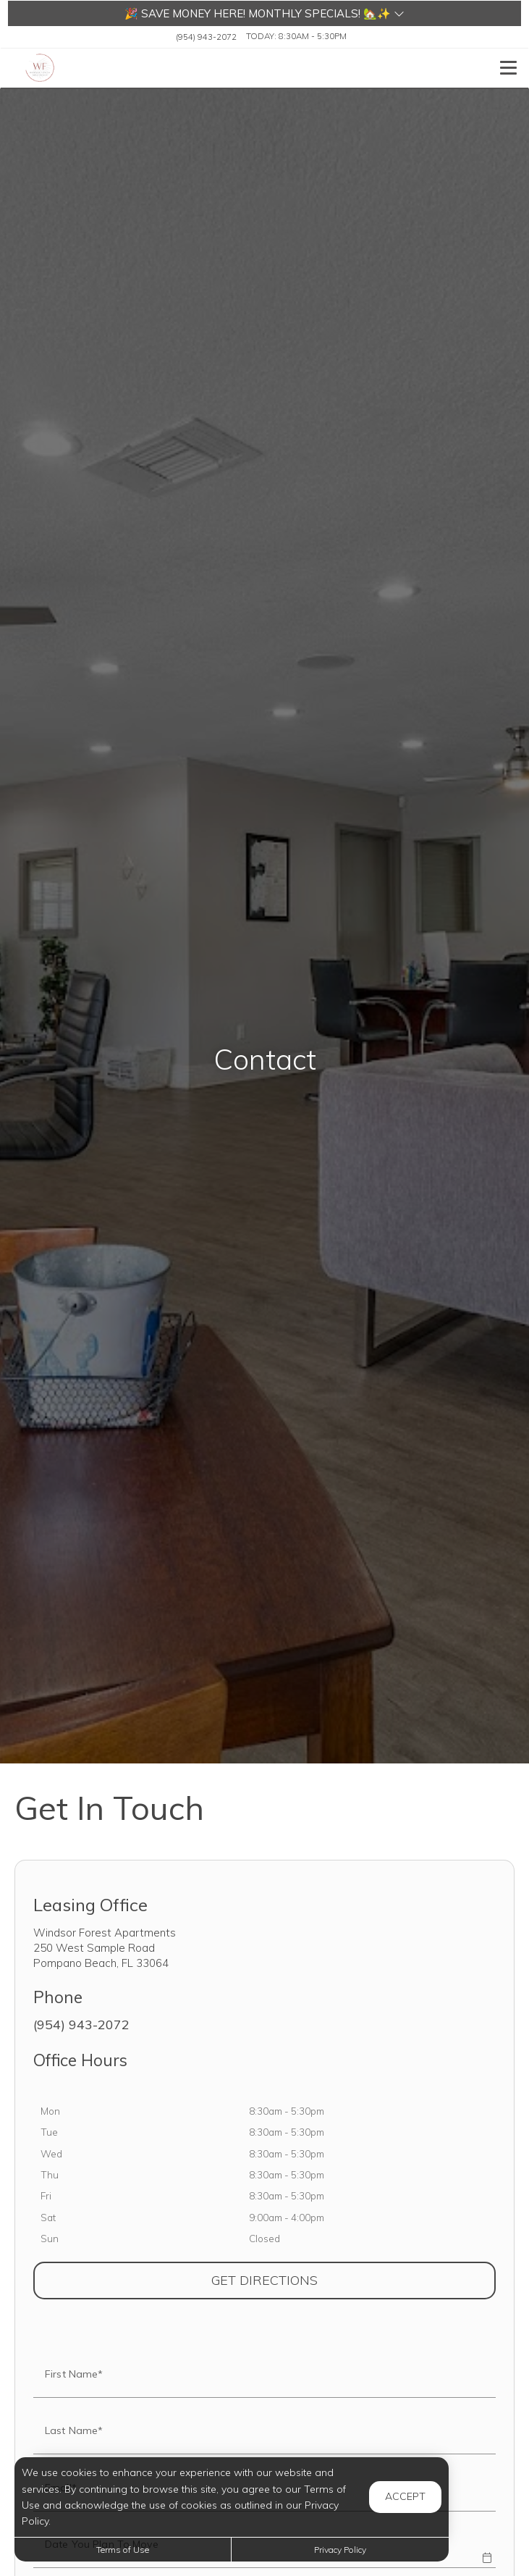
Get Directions (331, 2279)
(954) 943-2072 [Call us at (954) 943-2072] (206, 35)
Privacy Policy (340, 2549)
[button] (264, 13)
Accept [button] (405, 2496)
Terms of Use (122, 2549)
